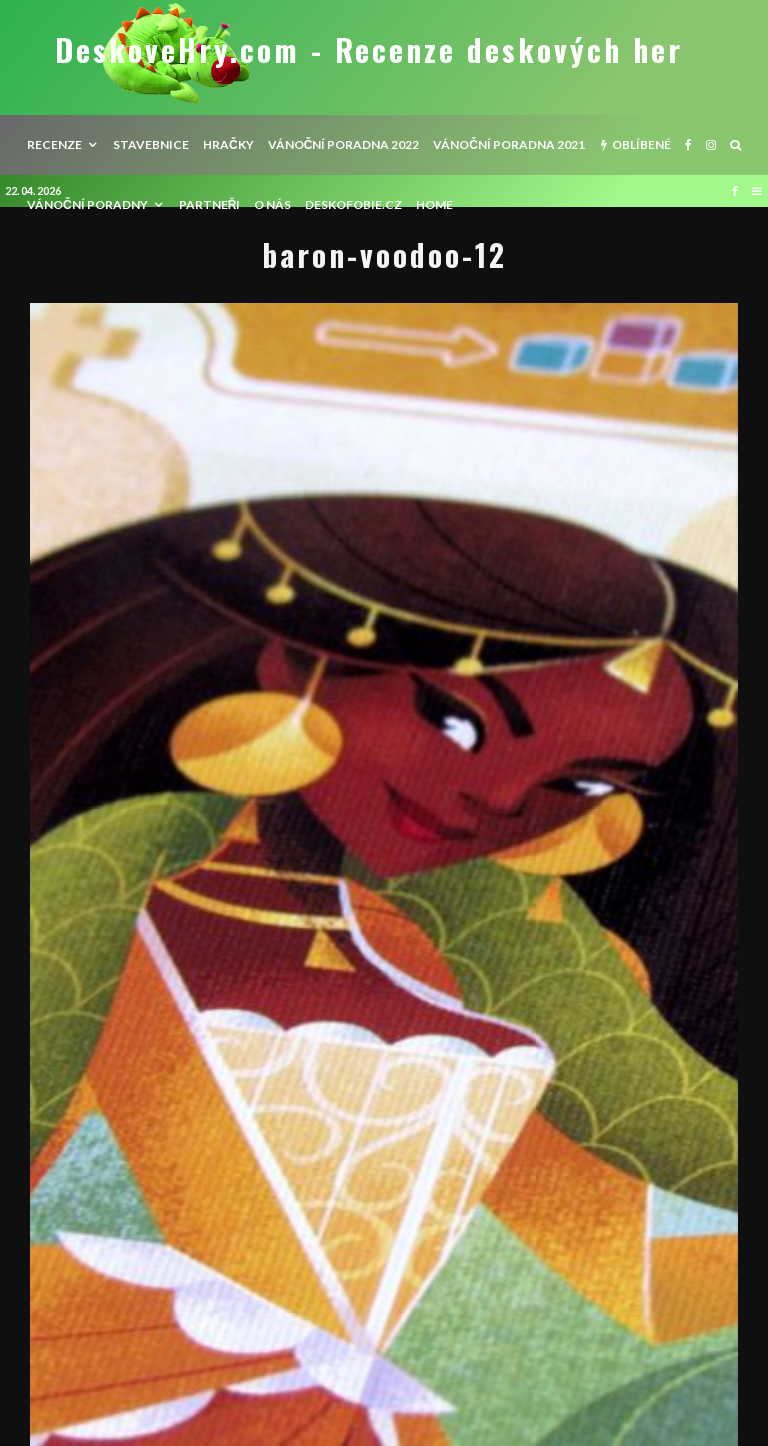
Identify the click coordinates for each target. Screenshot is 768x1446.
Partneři (210, 204)
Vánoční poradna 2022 (344, 144)
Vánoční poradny (87, 204)
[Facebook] (688, 145)
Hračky (228, 144)
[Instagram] (711, 145)
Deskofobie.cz (353, 204)
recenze (54, 144)
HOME (434, 204)
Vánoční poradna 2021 (509, 144)
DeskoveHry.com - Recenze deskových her (369, 50)
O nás (272, 204)
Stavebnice (151, 144)
